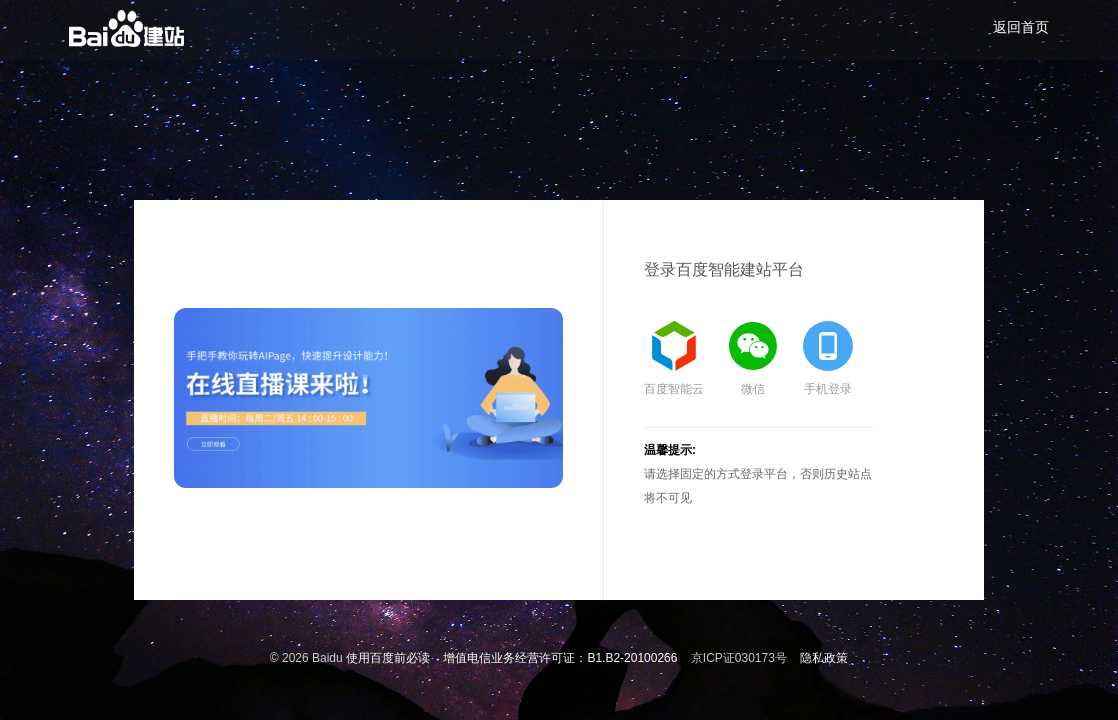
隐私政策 (824, 658)
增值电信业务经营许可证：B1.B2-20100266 (560, 658)
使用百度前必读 (388, 658)
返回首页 (1021, 27)
